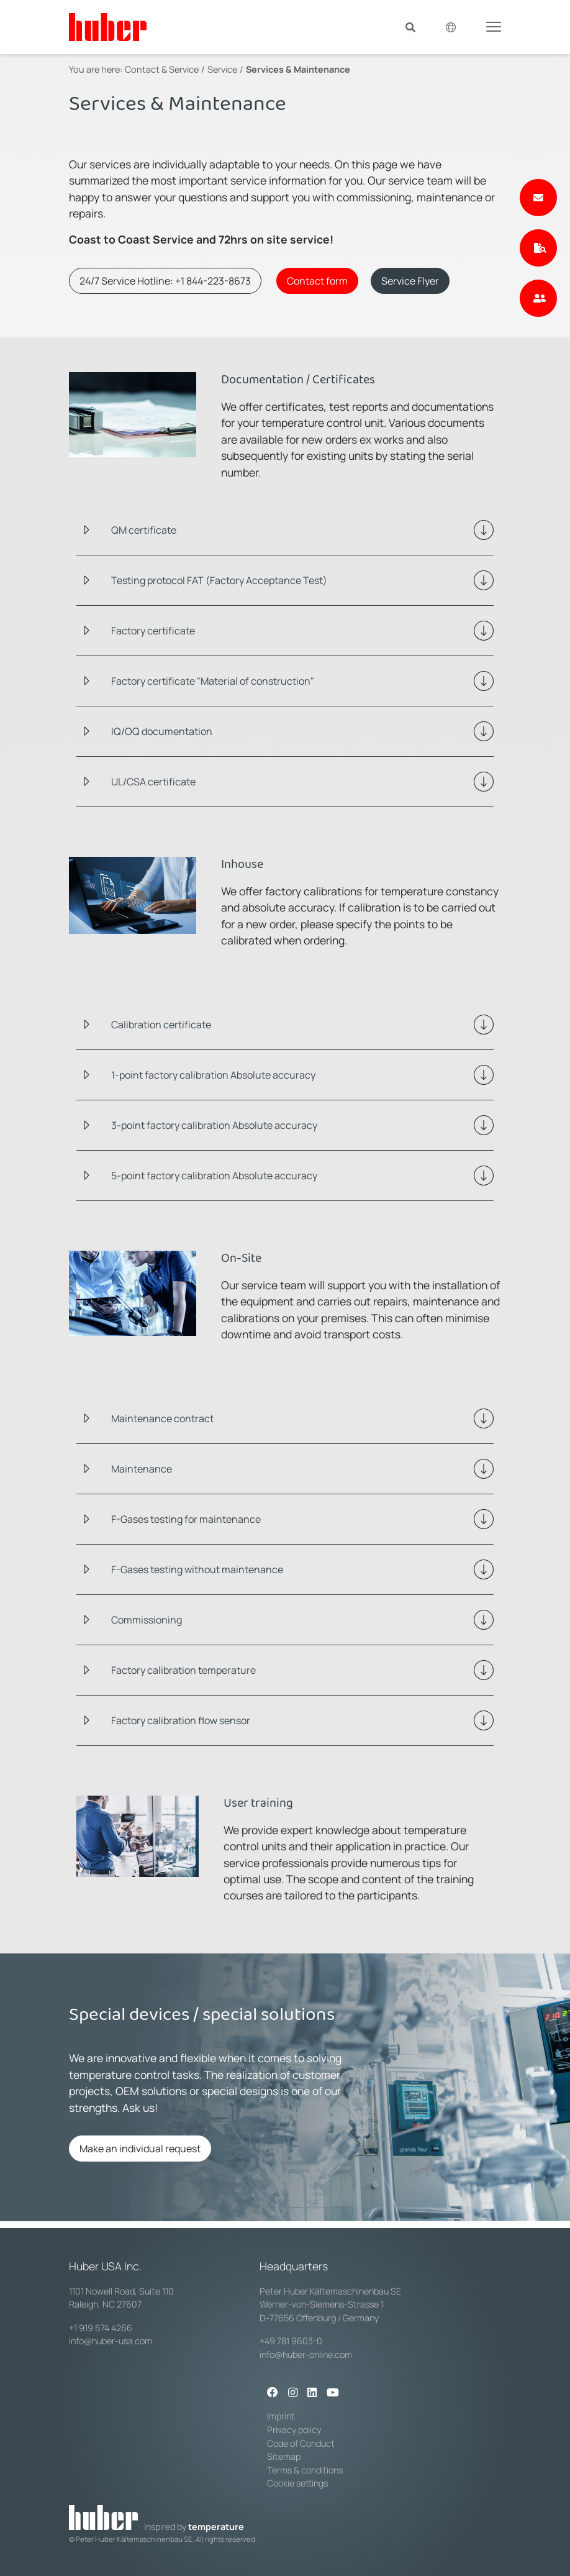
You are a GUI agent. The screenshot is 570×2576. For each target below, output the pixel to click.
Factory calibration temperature (183, 1670)
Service (222, 69)
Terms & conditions (305, 2470)
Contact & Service (162, 69)
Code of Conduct (301, 2443)
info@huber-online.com (306, 2354)
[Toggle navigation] (493, 26)
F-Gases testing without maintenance (197, 1569)
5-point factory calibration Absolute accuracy (214, 1175)
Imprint (281, 2416)
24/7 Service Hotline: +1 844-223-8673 (165, 281)
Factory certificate (153, 630)
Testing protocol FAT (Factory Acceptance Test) (219, 580)
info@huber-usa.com (110, 2341)
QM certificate (143, 530)
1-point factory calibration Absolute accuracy (213, 1075)
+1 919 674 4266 (100, 2328)
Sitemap (284, 2456)
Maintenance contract (162, 1418)
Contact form (317, 281)
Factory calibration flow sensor (180, 1720)
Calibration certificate (161, 1024)
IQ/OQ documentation (161, 731)
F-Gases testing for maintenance (186, 1519)
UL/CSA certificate (153, 781)
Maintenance (141, 1469)
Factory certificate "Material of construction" (212, 681)
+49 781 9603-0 (291, 2341)
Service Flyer (410, 281)
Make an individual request (140, 2148)
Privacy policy (294, 2430)
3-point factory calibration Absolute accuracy (214, 1125)
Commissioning (146, 1620)
